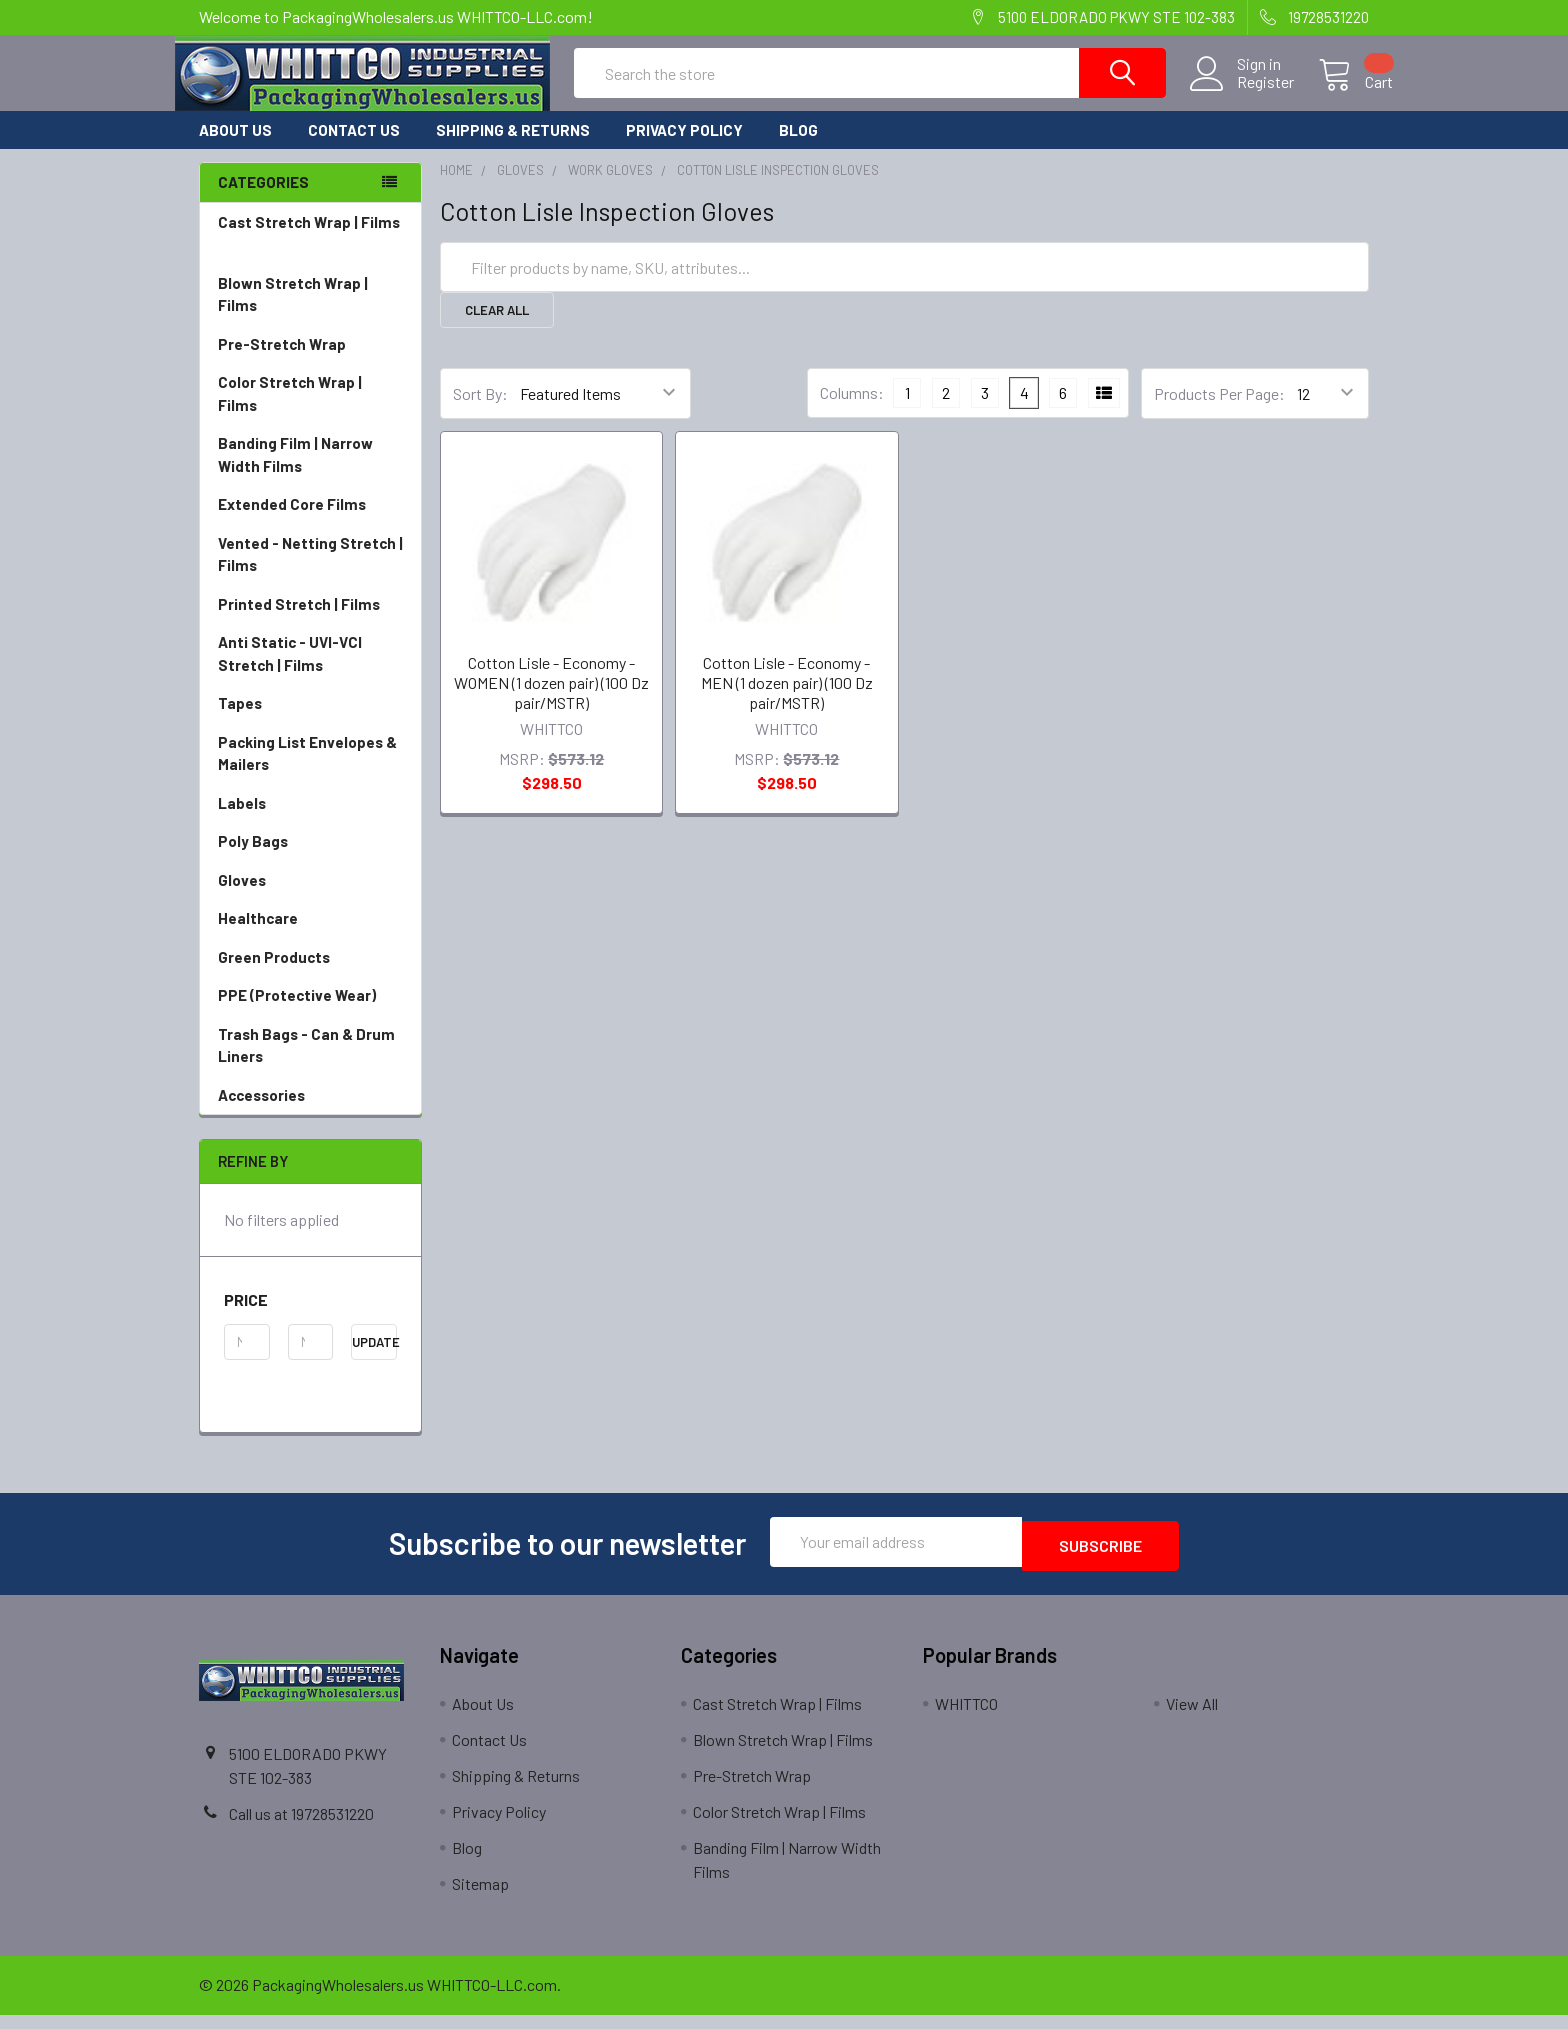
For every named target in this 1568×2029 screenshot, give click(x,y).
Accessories (310, 1113)
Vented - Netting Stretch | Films (310, 573)
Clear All (497, 328)
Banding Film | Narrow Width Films (310, 473)
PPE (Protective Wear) (310, 1013)
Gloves (310, 898)
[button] (310, 1318)
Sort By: (480, 411)
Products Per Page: (1219, 411)
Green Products (310, 975)
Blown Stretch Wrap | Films (310, 313)
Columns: (852, 410)
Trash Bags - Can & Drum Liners (306, 1063)
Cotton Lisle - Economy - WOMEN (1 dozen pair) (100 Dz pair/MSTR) (551, 700)
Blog (798, 148)
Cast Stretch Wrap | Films (310, 252)
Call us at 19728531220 (301, 1827)
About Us (235, 148)
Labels (310, 821)
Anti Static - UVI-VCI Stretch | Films (310, 672)
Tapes (310, 721)
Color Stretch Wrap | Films (310, 412)
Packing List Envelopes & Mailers (310, 772)
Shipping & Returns (513, 148)
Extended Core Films (310, 522)
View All (1192, 1717)
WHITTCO (966, 1717)
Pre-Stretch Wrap (310, 362)
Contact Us (354, 148)
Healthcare (310, 936)
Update (374, 1360)
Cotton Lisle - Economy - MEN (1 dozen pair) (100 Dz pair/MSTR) (787, 700)
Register (1241, 94)
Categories (263, 200)
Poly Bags (310, 859)
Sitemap (480, 1897)
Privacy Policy (684, 148)
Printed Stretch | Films (299, 622)
